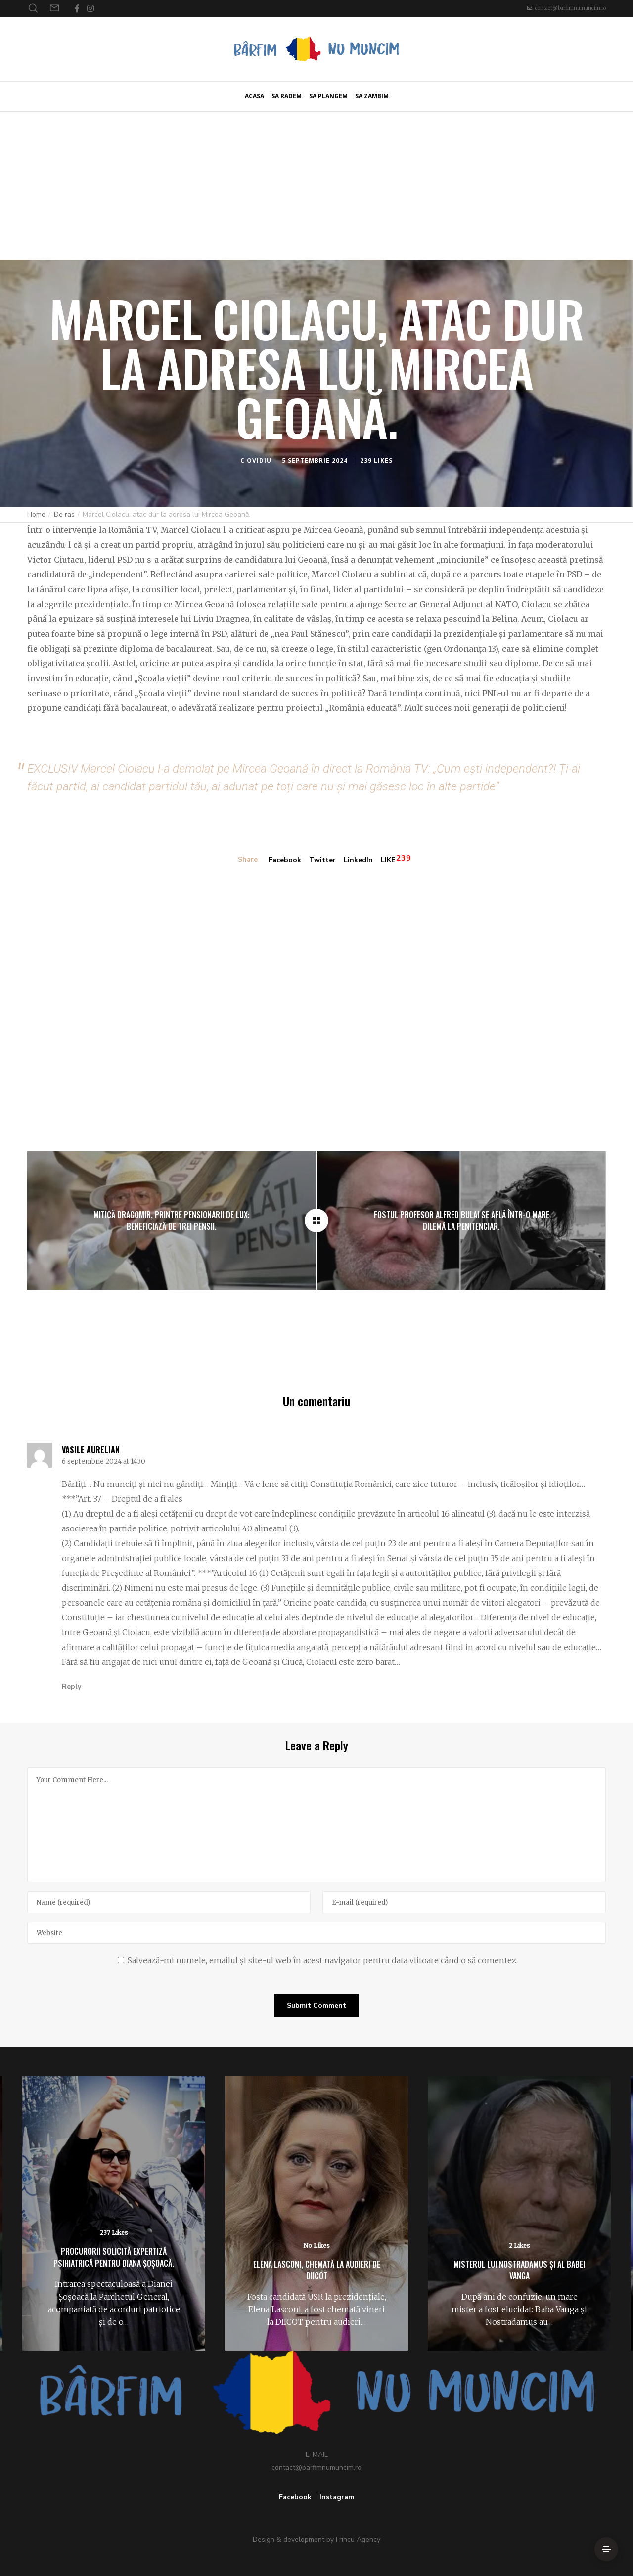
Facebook (285, 860)
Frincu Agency (358, 2539)
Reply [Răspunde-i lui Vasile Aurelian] (71, 1686)
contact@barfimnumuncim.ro (570, 8)
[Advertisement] (316, 185)
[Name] (169, 1902)
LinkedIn (358, 860)
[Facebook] (77, 8)
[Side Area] (606, 2549)
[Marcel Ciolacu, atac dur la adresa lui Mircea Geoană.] (316, 1220)
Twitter (322, 860)
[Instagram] (90, 8)
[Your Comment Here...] (316, 1824)
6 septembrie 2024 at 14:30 (103, 1462)
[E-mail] (464, 1902)
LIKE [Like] (388, 860)
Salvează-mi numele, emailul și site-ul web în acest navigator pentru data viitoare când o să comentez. (323, 1960)
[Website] (316, 1933)
